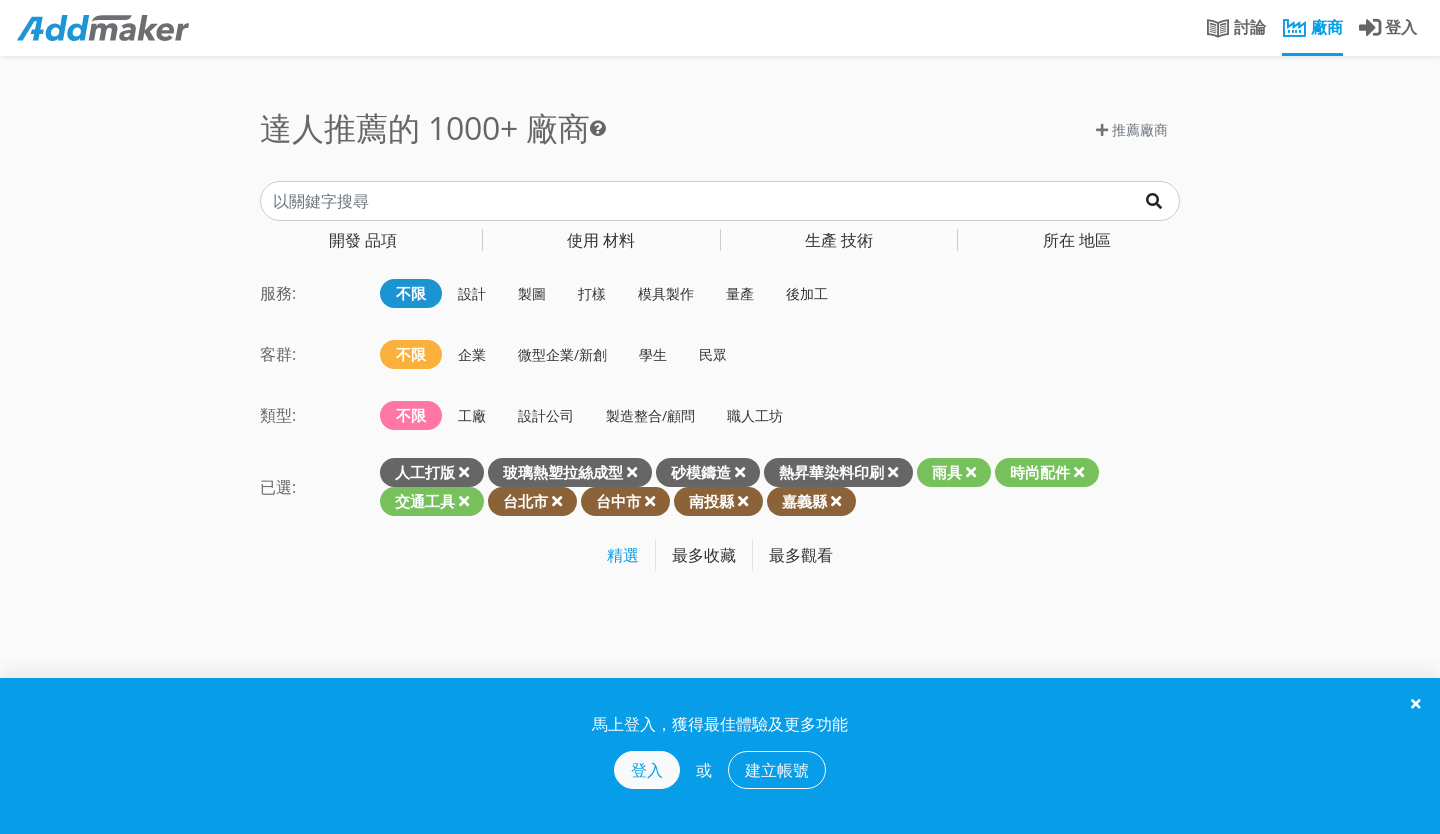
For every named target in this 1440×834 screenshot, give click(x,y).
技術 (839, 240)
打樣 (592, 293)
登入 (647, 770)
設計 (472, 293)
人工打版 (425, 472)
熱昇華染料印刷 (831, 472)
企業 (472, 354)
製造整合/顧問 (650, 415)
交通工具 (425, 501)
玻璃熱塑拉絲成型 (563, 472)
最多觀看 (801, 555)
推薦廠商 (1132, 129)
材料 (601, 240)
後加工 (807, 293)
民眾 (713, 354)
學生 (653, 354)
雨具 (947, 472)
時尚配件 (1040, 472)
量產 (740, 293)
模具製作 (666, 293)
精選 (623, 555)
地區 (1077, 240)
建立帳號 (777, 770)
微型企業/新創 (562, 354)
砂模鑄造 (701, 472)
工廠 (472, 415)
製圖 (532, 293)
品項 (363, 240)
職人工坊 (755, 415)
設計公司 (546, 415)
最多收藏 (704, 555)
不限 (411, 293)
